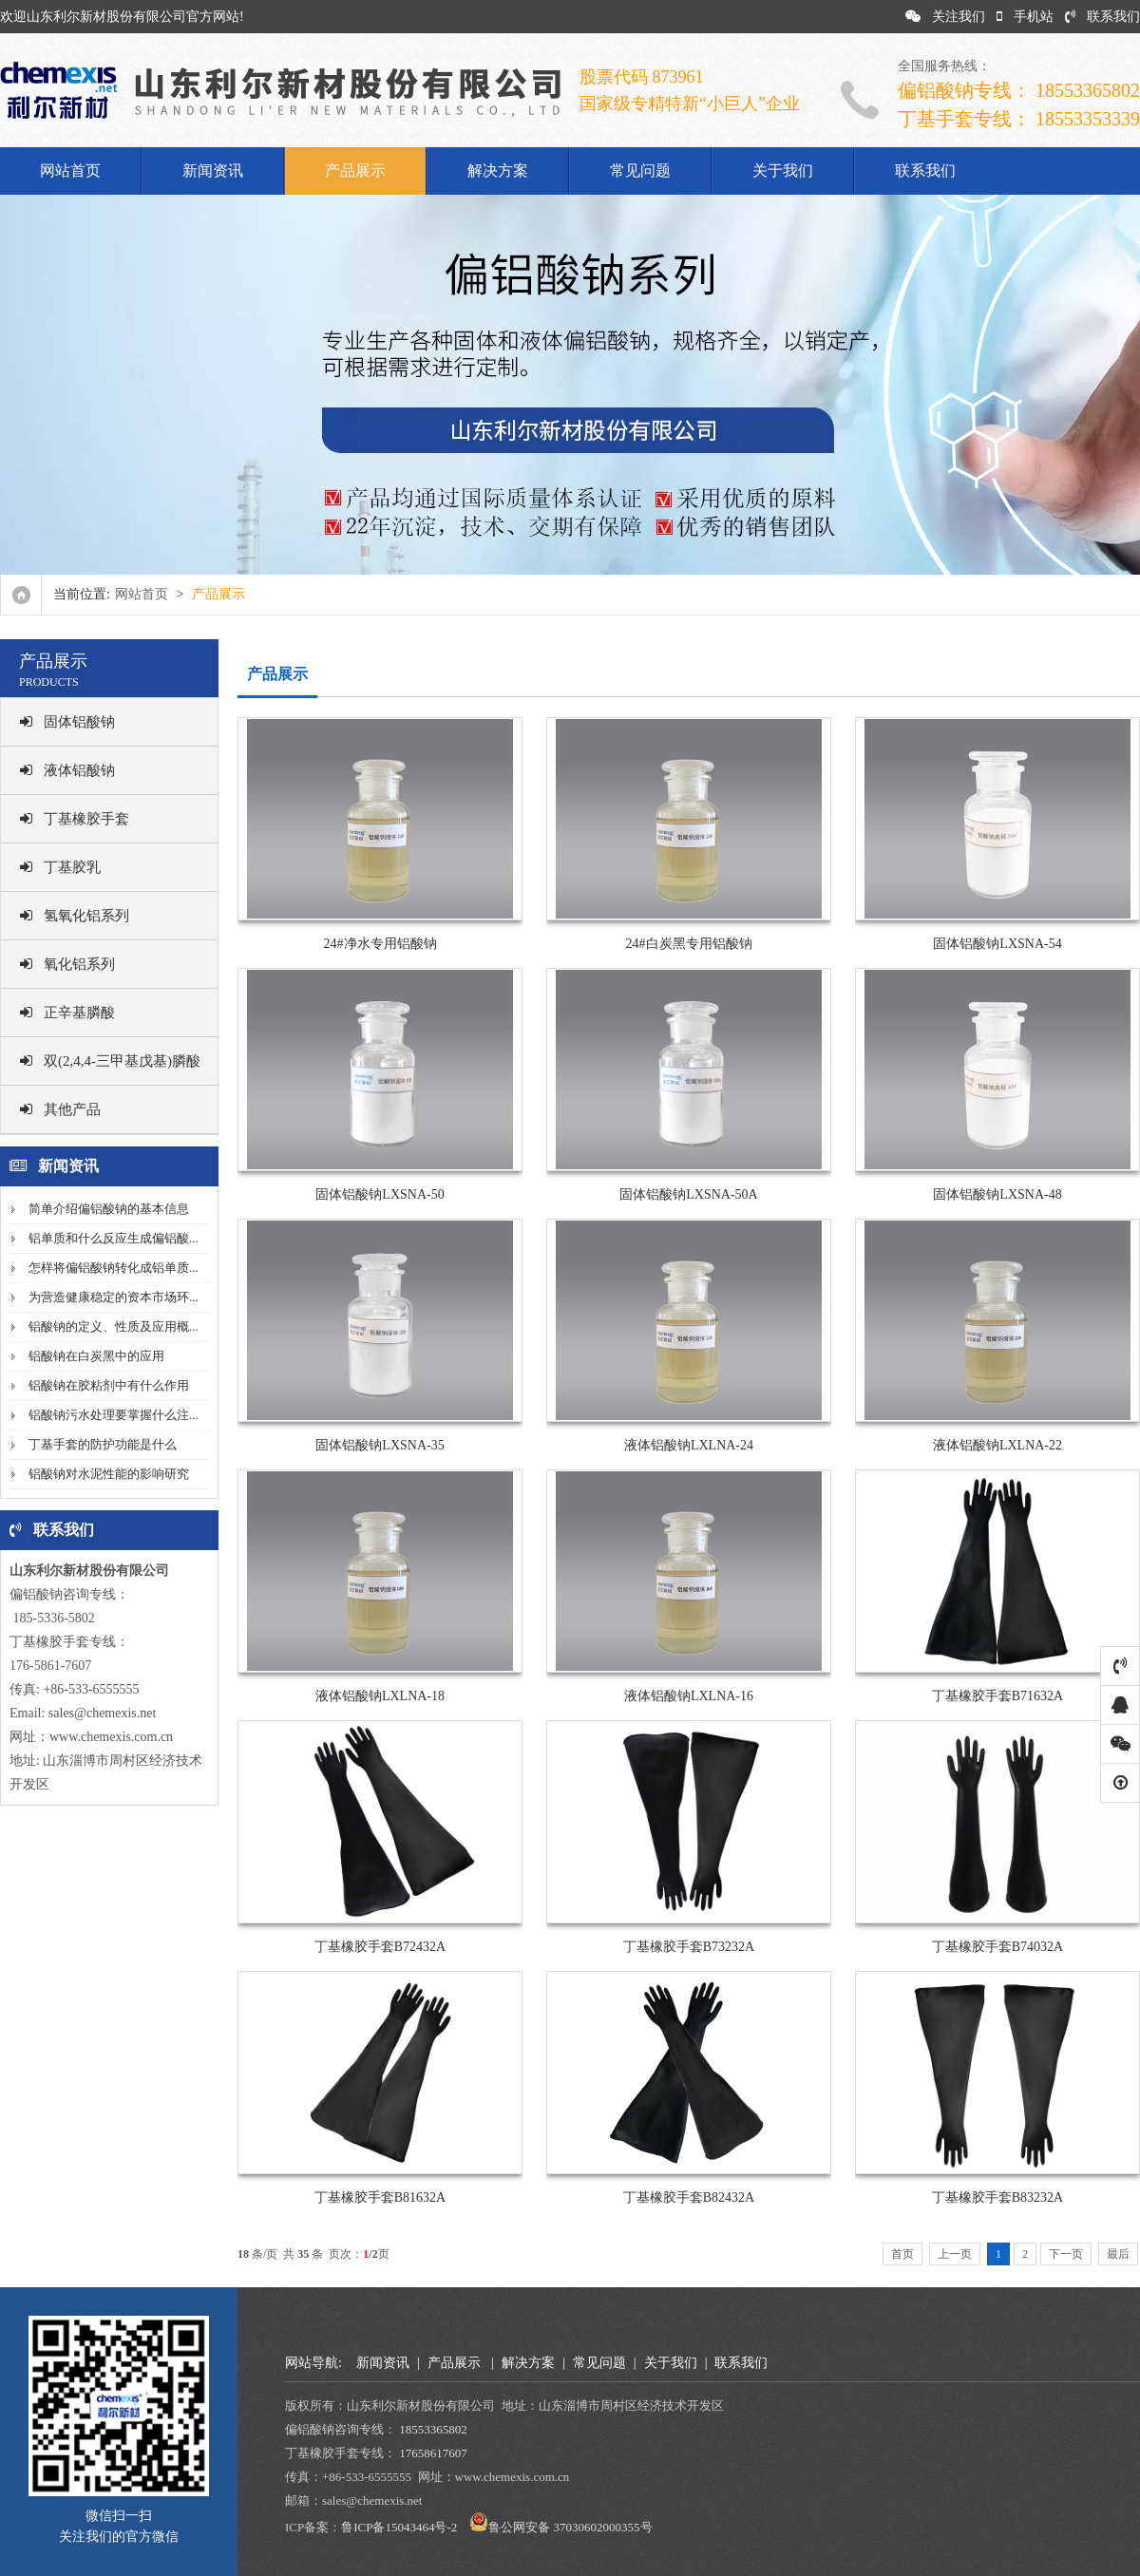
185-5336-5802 (52, 1618)
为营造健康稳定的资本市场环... (113, 1297)
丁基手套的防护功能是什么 (102, 1444)
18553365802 (433, 2429)
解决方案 (497, 170)
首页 (902, 2254)
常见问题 (640, 170)
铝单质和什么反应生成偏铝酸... (113, 1238)
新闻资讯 (212, 170)
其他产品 (60, 1109)
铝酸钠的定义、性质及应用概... (113, 1326)
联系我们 (1102, 16)
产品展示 (355, 170)
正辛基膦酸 (67, 1012)
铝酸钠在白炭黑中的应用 (96, 1356)
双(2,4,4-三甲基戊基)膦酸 (110, 1061)
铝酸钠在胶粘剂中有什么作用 (108, 1385)
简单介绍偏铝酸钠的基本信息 (108, 1209)
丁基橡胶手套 (74, 818)
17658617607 (433, 2453)
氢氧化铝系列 (74, 915)
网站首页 (70, 170)
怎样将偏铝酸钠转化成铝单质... (113, 1267)
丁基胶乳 (60, 867)
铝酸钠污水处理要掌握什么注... (113, 1415)
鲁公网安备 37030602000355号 (570, 2527)
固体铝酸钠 (67, 721)
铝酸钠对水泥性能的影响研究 (108, 1474)
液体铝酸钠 (67, 770)
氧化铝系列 (67, 964)
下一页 (1066, 2254)
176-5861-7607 (50, 1665)
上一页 (955, 2254)
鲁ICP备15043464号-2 (399, 2527)
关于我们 (782, 170)
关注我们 (945, 16)
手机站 (1025, 16)
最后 (1118, 2254)
